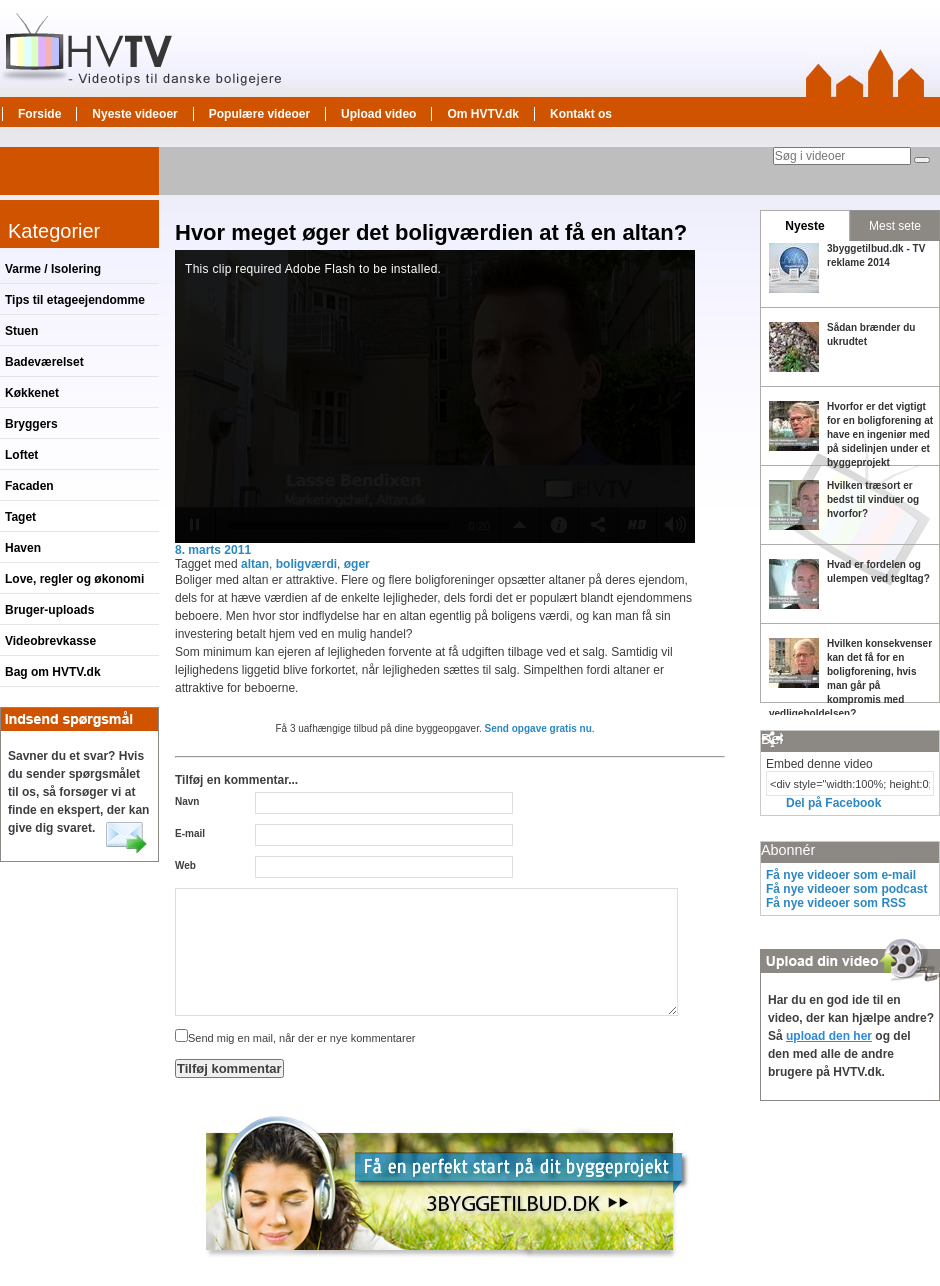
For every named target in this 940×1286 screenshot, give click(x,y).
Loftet (21, 455)
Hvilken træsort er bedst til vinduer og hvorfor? (873, 499)
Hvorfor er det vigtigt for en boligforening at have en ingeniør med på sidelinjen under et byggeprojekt (880, 434)
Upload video (378, 114)
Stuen (21, 331)
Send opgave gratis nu (538, 728)
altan (255, 564)
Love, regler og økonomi (74, 579)
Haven (23, 548)
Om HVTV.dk (483, 114)
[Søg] (922, 160)
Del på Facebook (833, 803)
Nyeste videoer (134, 114)
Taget (20, 517)
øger (357, 564)
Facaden (29, 486)
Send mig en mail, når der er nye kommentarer (295, 1038)
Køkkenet (32, 393)
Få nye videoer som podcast (846, 889)
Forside (39, 114)
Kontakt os (581, 114)
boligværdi (306, 564)
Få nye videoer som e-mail (841, 875)
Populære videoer (259, 114)
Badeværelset (44, 362)
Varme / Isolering (53, 269)
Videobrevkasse (50, 641)
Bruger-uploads (49, 610)
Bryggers (31, 424)
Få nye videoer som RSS (836, 903)
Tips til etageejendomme (75, 300)
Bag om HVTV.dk (53, 672)
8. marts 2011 (213, 550)
